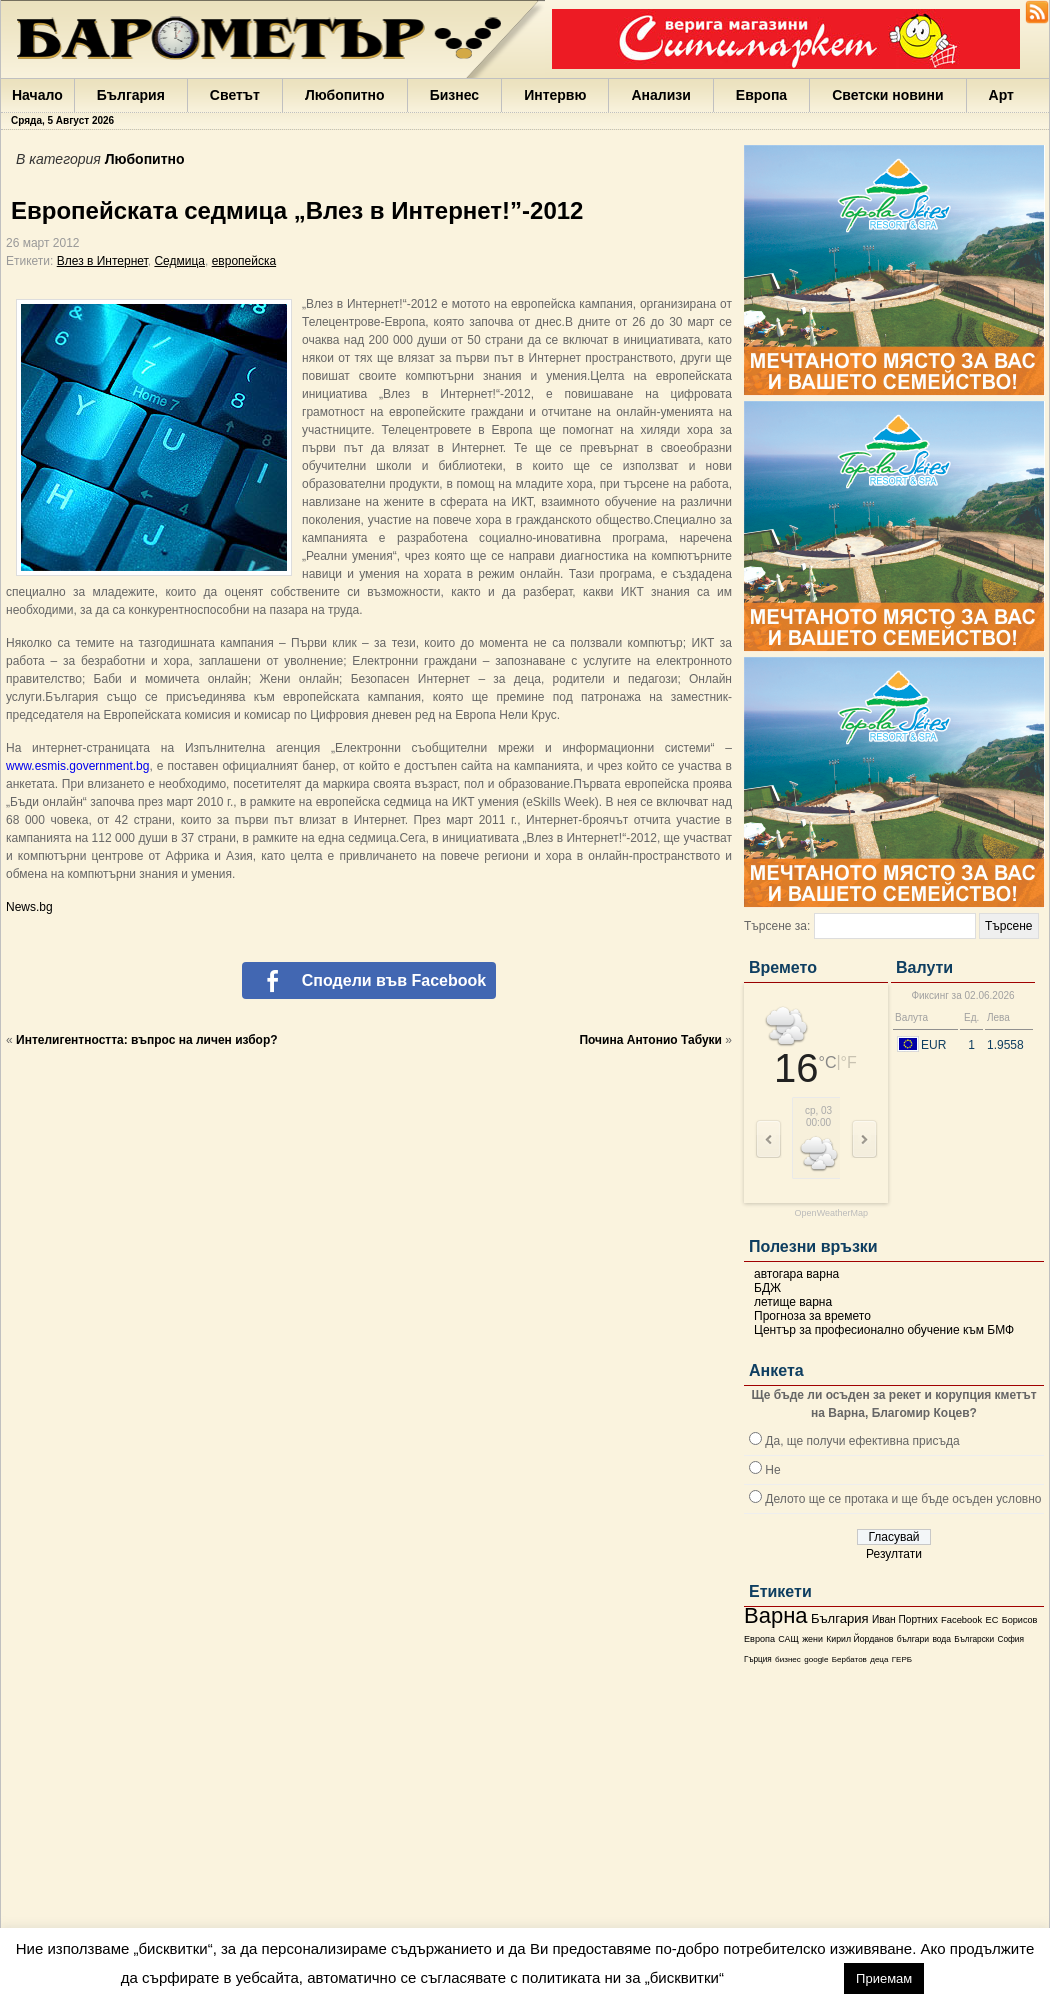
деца (879, 1659)
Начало (37, 95)
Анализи (660, 95)
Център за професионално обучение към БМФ (884, 1330)
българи (913, 1639)
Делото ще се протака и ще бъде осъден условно (903, 1499)
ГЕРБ (902, 1659)
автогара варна (796, 1274)
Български (974, 1639)
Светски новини (887, 95)
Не (772, 1470)
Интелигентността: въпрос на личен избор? (147, 1040)
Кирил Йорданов (859, 1639)
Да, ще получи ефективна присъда (862, 1441)
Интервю (555, 95)
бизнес (788, 1659)
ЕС (991, 1620)
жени (812, 1639)
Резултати (894, 1554)
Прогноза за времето (812, 1316)
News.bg (29, 907)
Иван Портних (905, 1619)
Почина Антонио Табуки (650, 1040)
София (1010, 1639)
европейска (244, 261)
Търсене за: (777, 926)
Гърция (758, 1659)
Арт (1001, 95)
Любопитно (345, 95)
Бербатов (849, 1659)
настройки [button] (783, 1977)
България (131, 95)
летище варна (793, 1302)
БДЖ (767, 1288)
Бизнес (454, 95)
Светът (235, 95)
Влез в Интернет (102, 261)
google (816, 1659)
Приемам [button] (884, 1978)
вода (941, 1639)
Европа (761, 95)
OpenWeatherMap (831, 1213)
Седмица (179, 261)
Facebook (961, 1620)
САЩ (788, 1639)
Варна (776, 1615)
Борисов (1020, 1620)
